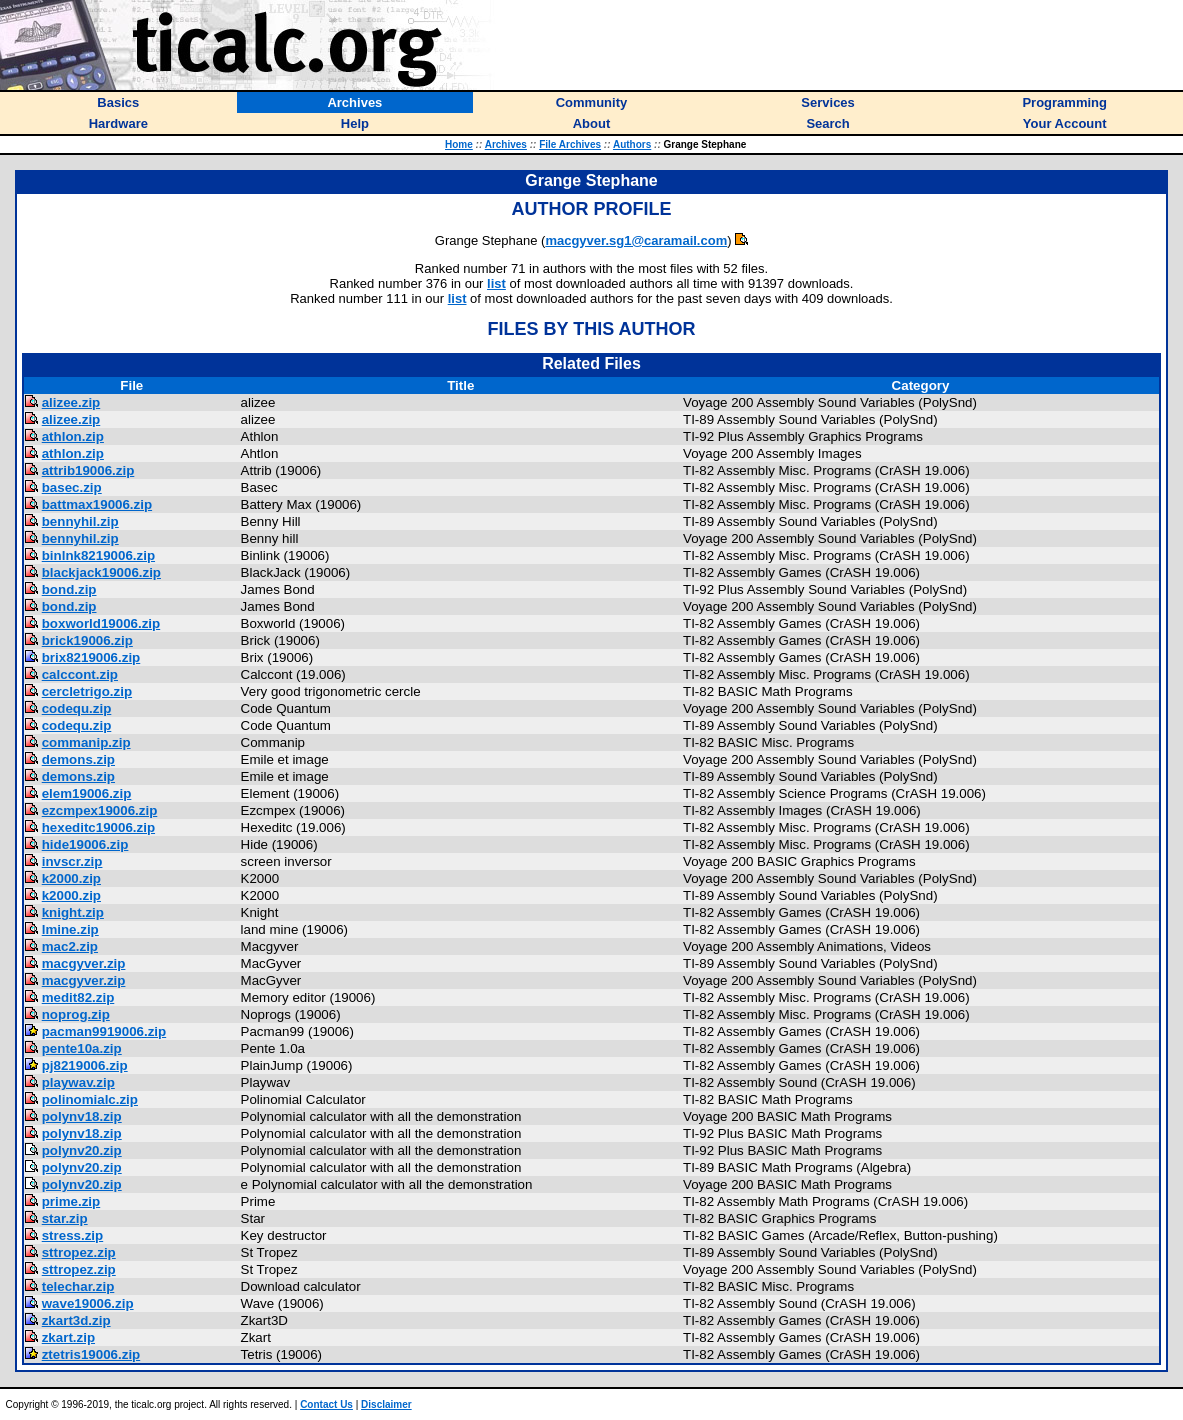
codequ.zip (77, 708)
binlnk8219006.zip (98, 555)
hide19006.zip (85, 844)
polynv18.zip (82, 1116)
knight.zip (73, 912)
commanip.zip (86, 742)
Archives (506, 144)
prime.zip (71, 1201)
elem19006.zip (87, 793)
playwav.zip (78, 1082)
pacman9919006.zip (104, 1031)
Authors (632, 144)
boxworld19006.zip (101, 623)
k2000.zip (71, 878)
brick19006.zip (87, 640)
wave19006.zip (88, 1303)
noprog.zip (76, 1014)
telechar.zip (78, 1286)
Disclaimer (386, 1404)
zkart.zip (68, 1337)
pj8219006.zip (85, 1065)
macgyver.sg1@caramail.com (636, 240)
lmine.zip (70, 929)
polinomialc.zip (90, 1099)
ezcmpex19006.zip (100, 810)
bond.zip (69, 589)
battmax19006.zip (97, 504)
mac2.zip (70, 946)
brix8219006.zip (91, 657)
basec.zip (72, 487)
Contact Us (326, 1404)
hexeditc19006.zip (98, 827)
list (496, 283)
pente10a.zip (82, 1048)
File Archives (570, 144)
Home (459, 144)
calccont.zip (80, 674)
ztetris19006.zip (91, 1354)
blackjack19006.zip (101, 572)
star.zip (65, 1218)
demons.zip (78, 759)
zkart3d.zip (76, 1320)
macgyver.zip (84, 963)
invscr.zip (72, 861)
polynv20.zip (82, 1150)
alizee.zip (71, 402)
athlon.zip (73, 436)
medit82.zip (78, 997)
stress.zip (73, 1235)
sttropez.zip (79, 1252)
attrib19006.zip (88, 470)
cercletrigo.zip (87, 691)
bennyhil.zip (80, 521)
